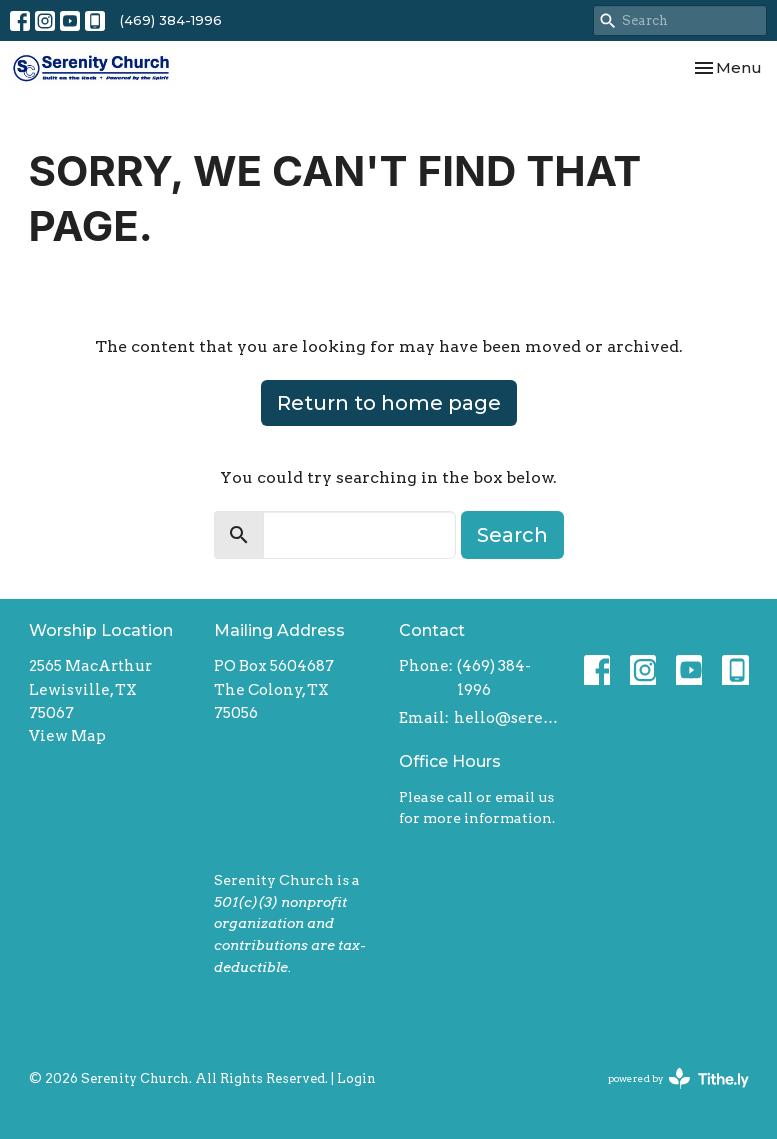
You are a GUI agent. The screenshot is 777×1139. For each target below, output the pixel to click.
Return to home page (389, 403)
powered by (678, 1078)
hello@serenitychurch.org (509, 718)
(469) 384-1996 (171, 20)
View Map (67, 736)
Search (512, 535)
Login (356, 1078)
